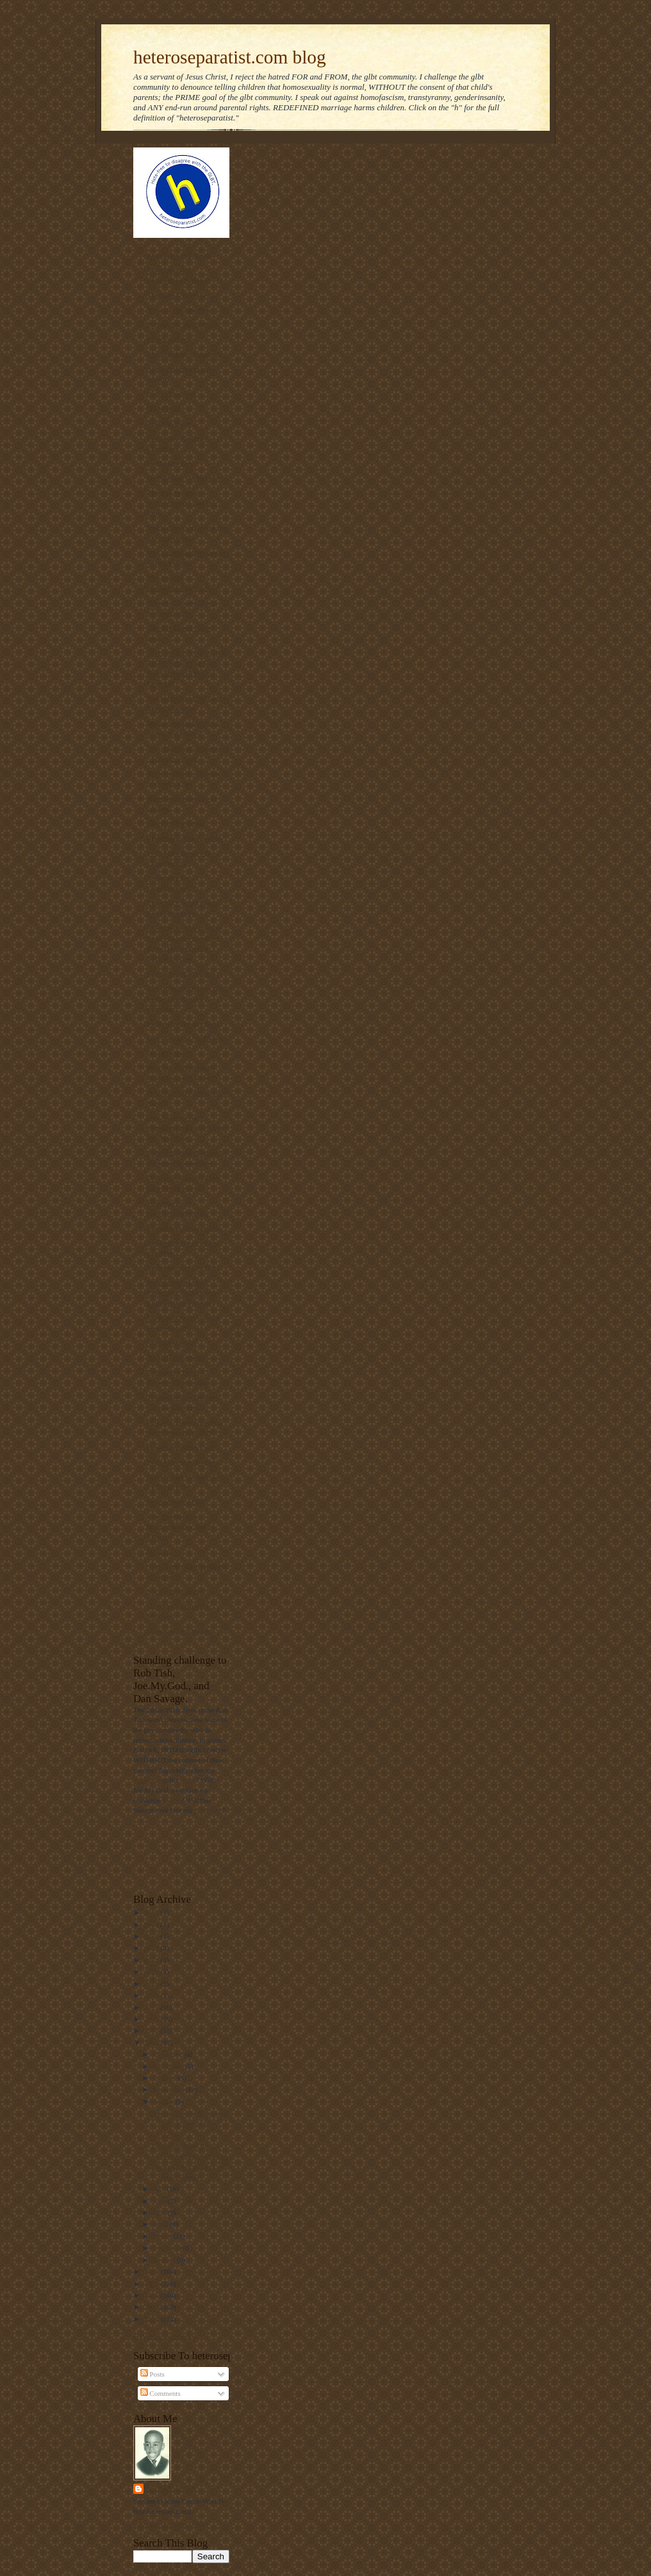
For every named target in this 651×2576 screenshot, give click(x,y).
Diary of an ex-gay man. (183, 1023)
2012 (152, 2283)
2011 (152, 2295)
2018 (152, 1995)
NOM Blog (163, 408)
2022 (152, 1948)
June (160, 2201)
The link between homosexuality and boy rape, (182, 503)
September (169, 2089)
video (188, 1780)
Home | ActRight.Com (180, 1447)
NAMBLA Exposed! (177, 1357)
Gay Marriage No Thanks (186, 1038)
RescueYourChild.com (181, 973)
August (164, 2101)
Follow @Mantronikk (164, 2336)
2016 (152, 2019)
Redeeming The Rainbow (185, 838)
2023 (152, 1936)
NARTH (159, 1551)
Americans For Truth (179, 255)
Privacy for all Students (182, 324)
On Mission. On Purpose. (185, 477)
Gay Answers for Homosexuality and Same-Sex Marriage (187, 1128)
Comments (160, 2393)
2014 (152, 2042)
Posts (152, 2374)
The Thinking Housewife (184, 354)
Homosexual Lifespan (180, 1631)
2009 (152, 2319)
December (169, 2054)
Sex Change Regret (176, 1591)
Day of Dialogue (171, 393)
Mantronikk (171, 2488)
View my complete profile (170, 2523)
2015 (152, 2030)
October (165, 2078)
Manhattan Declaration (182, 1228)
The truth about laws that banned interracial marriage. (186, 998)
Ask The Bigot (168, 423)
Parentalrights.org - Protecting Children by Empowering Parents (182, 1292)
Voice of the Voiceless (179, 310)
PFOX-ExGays (169, 339)
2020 (152, 1971)
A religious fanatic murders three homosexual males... (190, 2123)
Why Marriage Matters (182, 1462)
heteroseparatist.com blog (229, 57)
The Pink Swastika (175, 823)
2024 (152, 1924)
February (167, 2248)
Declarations (166, 1053)
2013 (152, 2271)
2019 (152, 1983)
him (175, 1800)
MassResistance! (172, 1342)
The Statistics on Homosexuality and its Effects (181, 1526)
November (169, 2066)
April (161, 2224)
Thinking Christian (176, 295)
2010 (152, 2307)
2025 (152, 1912)
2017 (152, 2007)
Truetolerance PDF (176, 1501)
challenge (147, 1780)
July (160, 2189)
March (163, 2236)
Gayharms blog (170, 463)
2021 (152, 1960)
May (160, 2212)
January (165, 2260)
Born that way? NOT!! (181, 1267)
